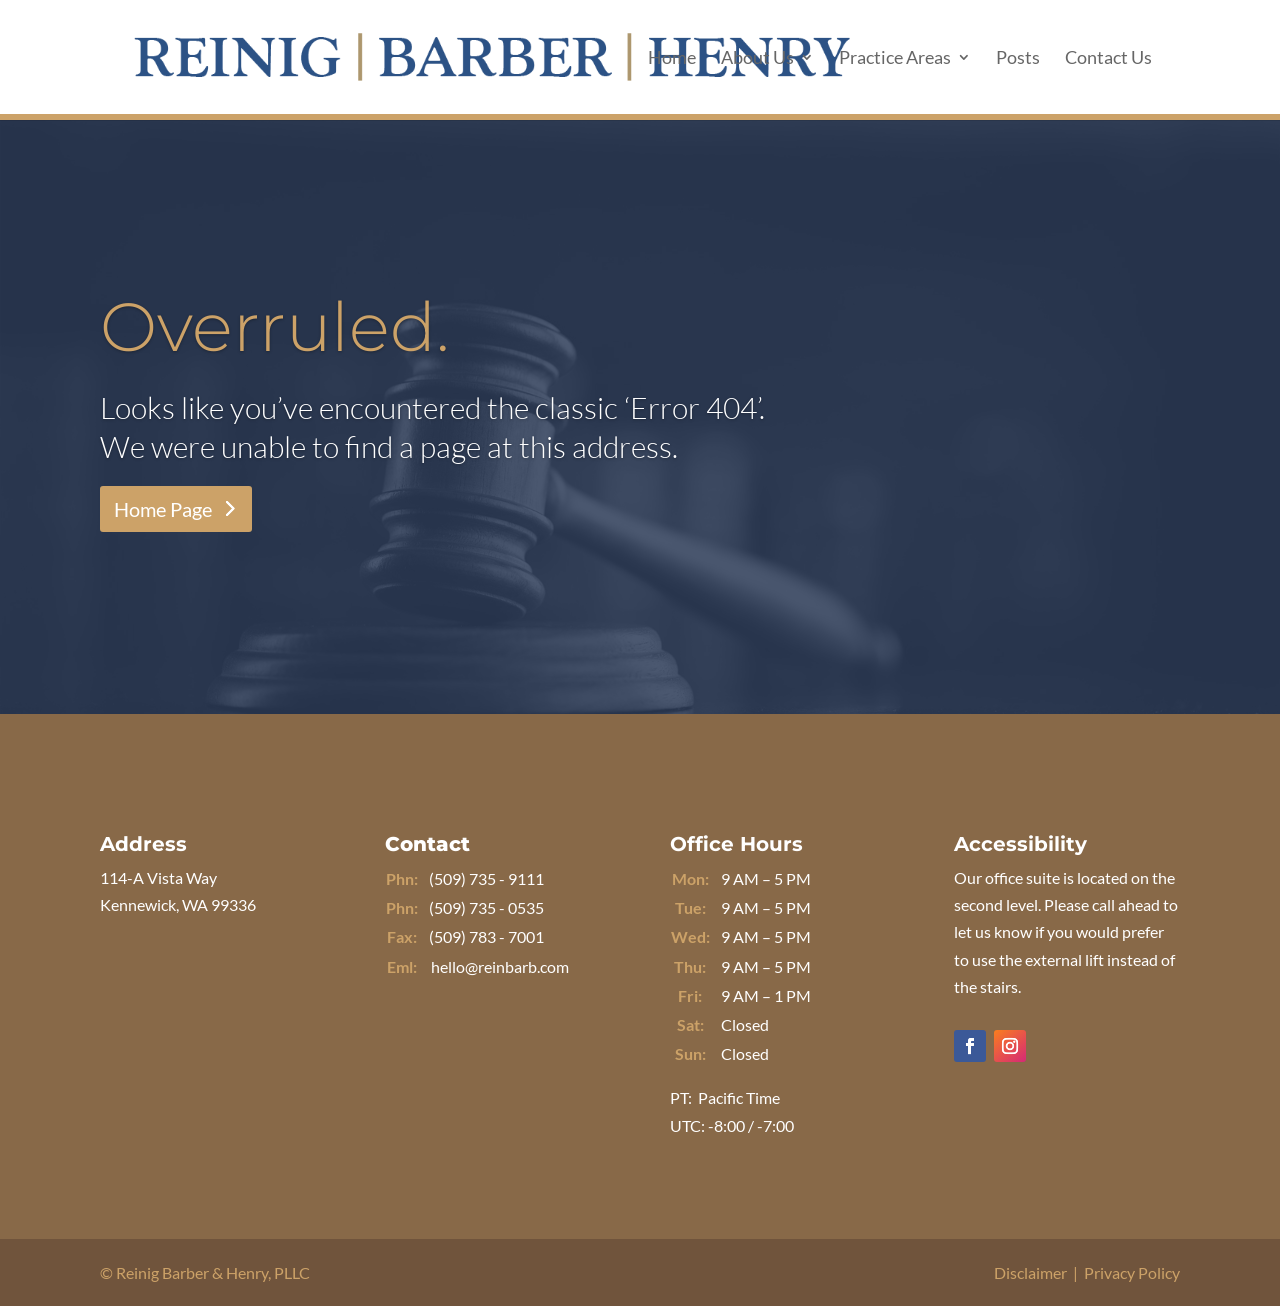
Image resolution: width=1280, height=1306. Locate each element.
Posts (1018, 59)
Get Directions (177, 971)
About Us (757, 59)
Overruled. (275, 326)
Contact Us (1108, 59)
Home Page (163, 509)
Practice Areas (895, 59)
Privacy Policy (1132, 1272)
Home (672, 59)
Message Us (451, 1033)
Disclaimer (1030, 1272)
